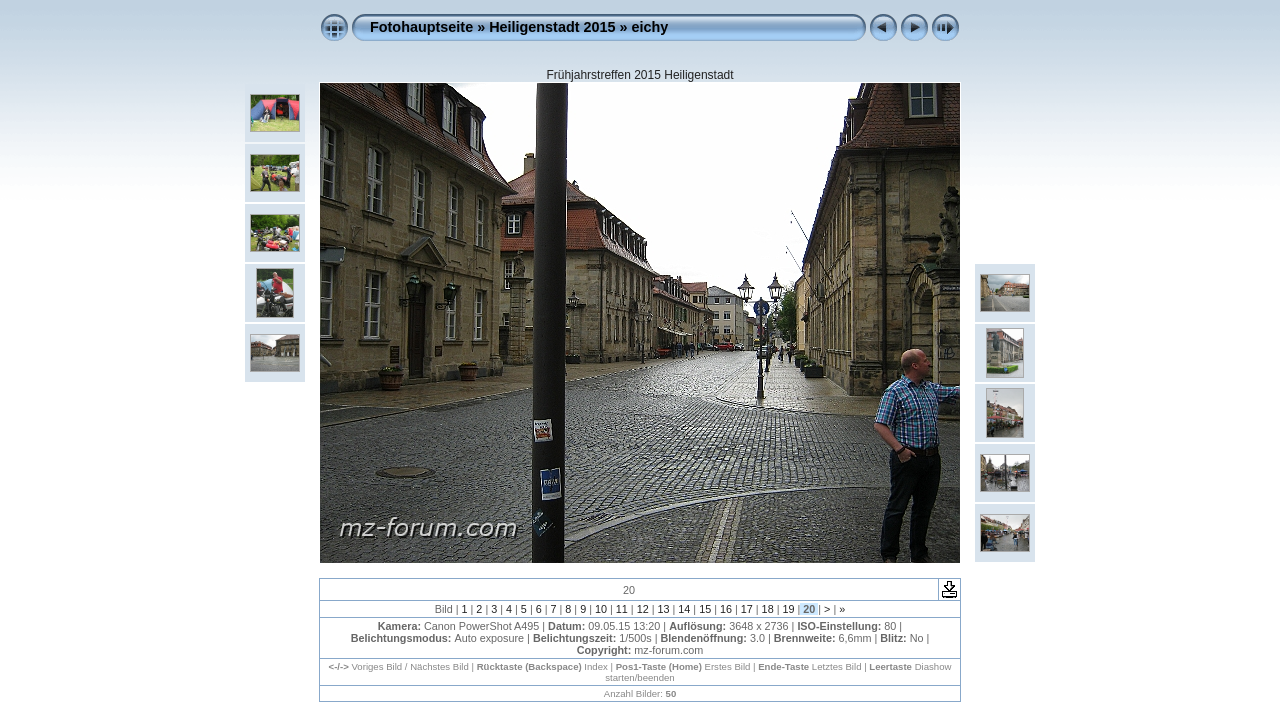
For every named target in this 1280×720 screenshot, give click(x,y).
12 (643, 609)
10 (601, 609)
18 (768, 609)
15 (705, 609)
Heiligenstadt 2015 (552, 27)
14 (684, 609)
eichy (650, 27)
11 (622, 609)
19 (788, 609)
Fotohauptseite (421, 27)
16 (726, 609)
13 (663, 609)
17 (747, 609)
